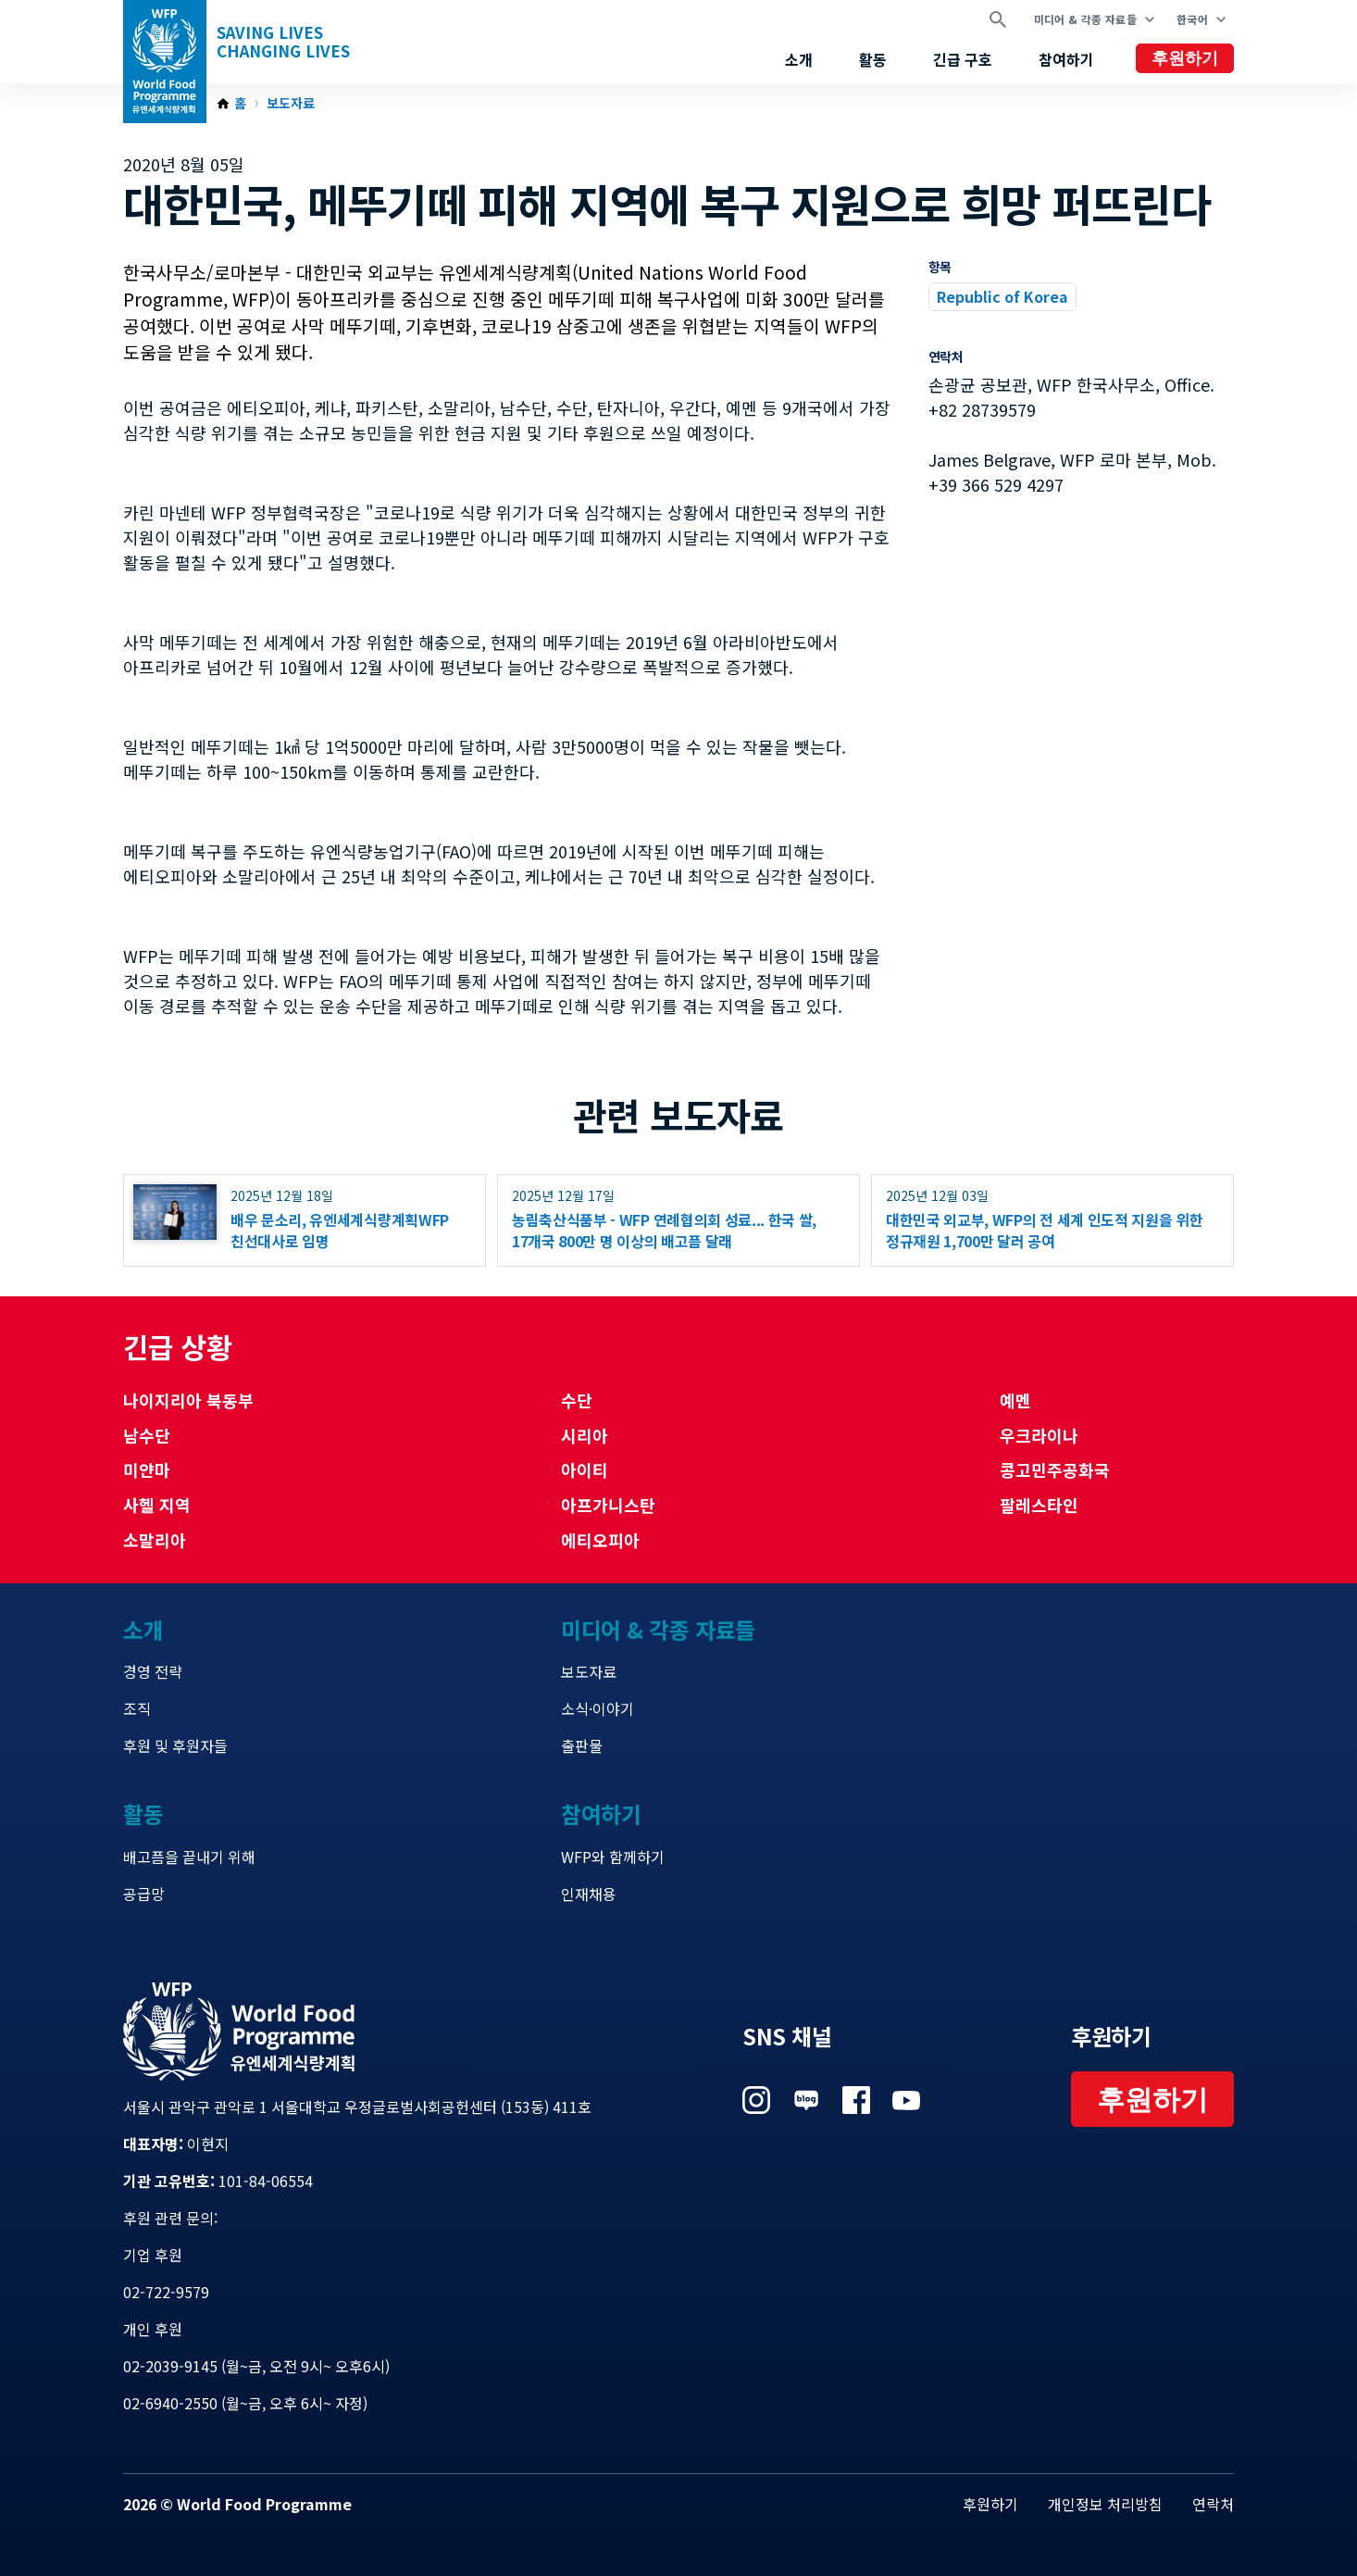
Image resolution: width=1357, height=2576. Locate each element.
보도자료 (291, 103)
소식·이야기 (597, 1708)
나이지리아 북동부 (188, 1400)
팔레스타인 (1039, 1505)
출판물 (582, 1745)
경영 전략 (152, 1671)
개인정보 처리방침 (1105, 2504)
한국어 (1192, 19)
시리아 (584, 1435)
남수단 (146, 1435)
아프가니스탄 (608, 1505)
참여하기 (1066, 59)
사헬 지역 (157, 1505)
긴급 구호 (962, 59)
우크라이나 (1039, 1435)
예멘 (1015, 1400)
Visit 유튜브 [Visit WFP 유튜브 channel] (906, 2100)
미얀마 (146, 1469)
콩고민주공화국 (1055, 1469)
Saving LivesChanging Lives (283, 41)
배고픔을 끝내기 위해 (189, 1856)
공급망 (144, 1893)
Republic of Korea (1002, 296)
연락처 (1213, 2504)
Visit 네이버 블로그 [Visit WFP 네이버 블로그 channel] (806, 2100)
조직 (137, 1708)
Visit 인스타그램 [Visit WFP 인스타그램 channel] (756, 2100)
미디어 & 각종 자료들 (1085, 19)
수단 (576, 1400)
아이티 (584, 1469)
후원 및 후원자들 (175, 1745)
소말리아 (154, 1540)
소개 (799, 59)
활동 (873, 59)
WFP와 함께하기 (613, 1856)
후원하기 (1185, 58)
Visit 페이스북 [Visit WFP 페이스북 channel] (856, 2100)
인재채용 (588, 1893)
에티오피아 (600, 1540)
